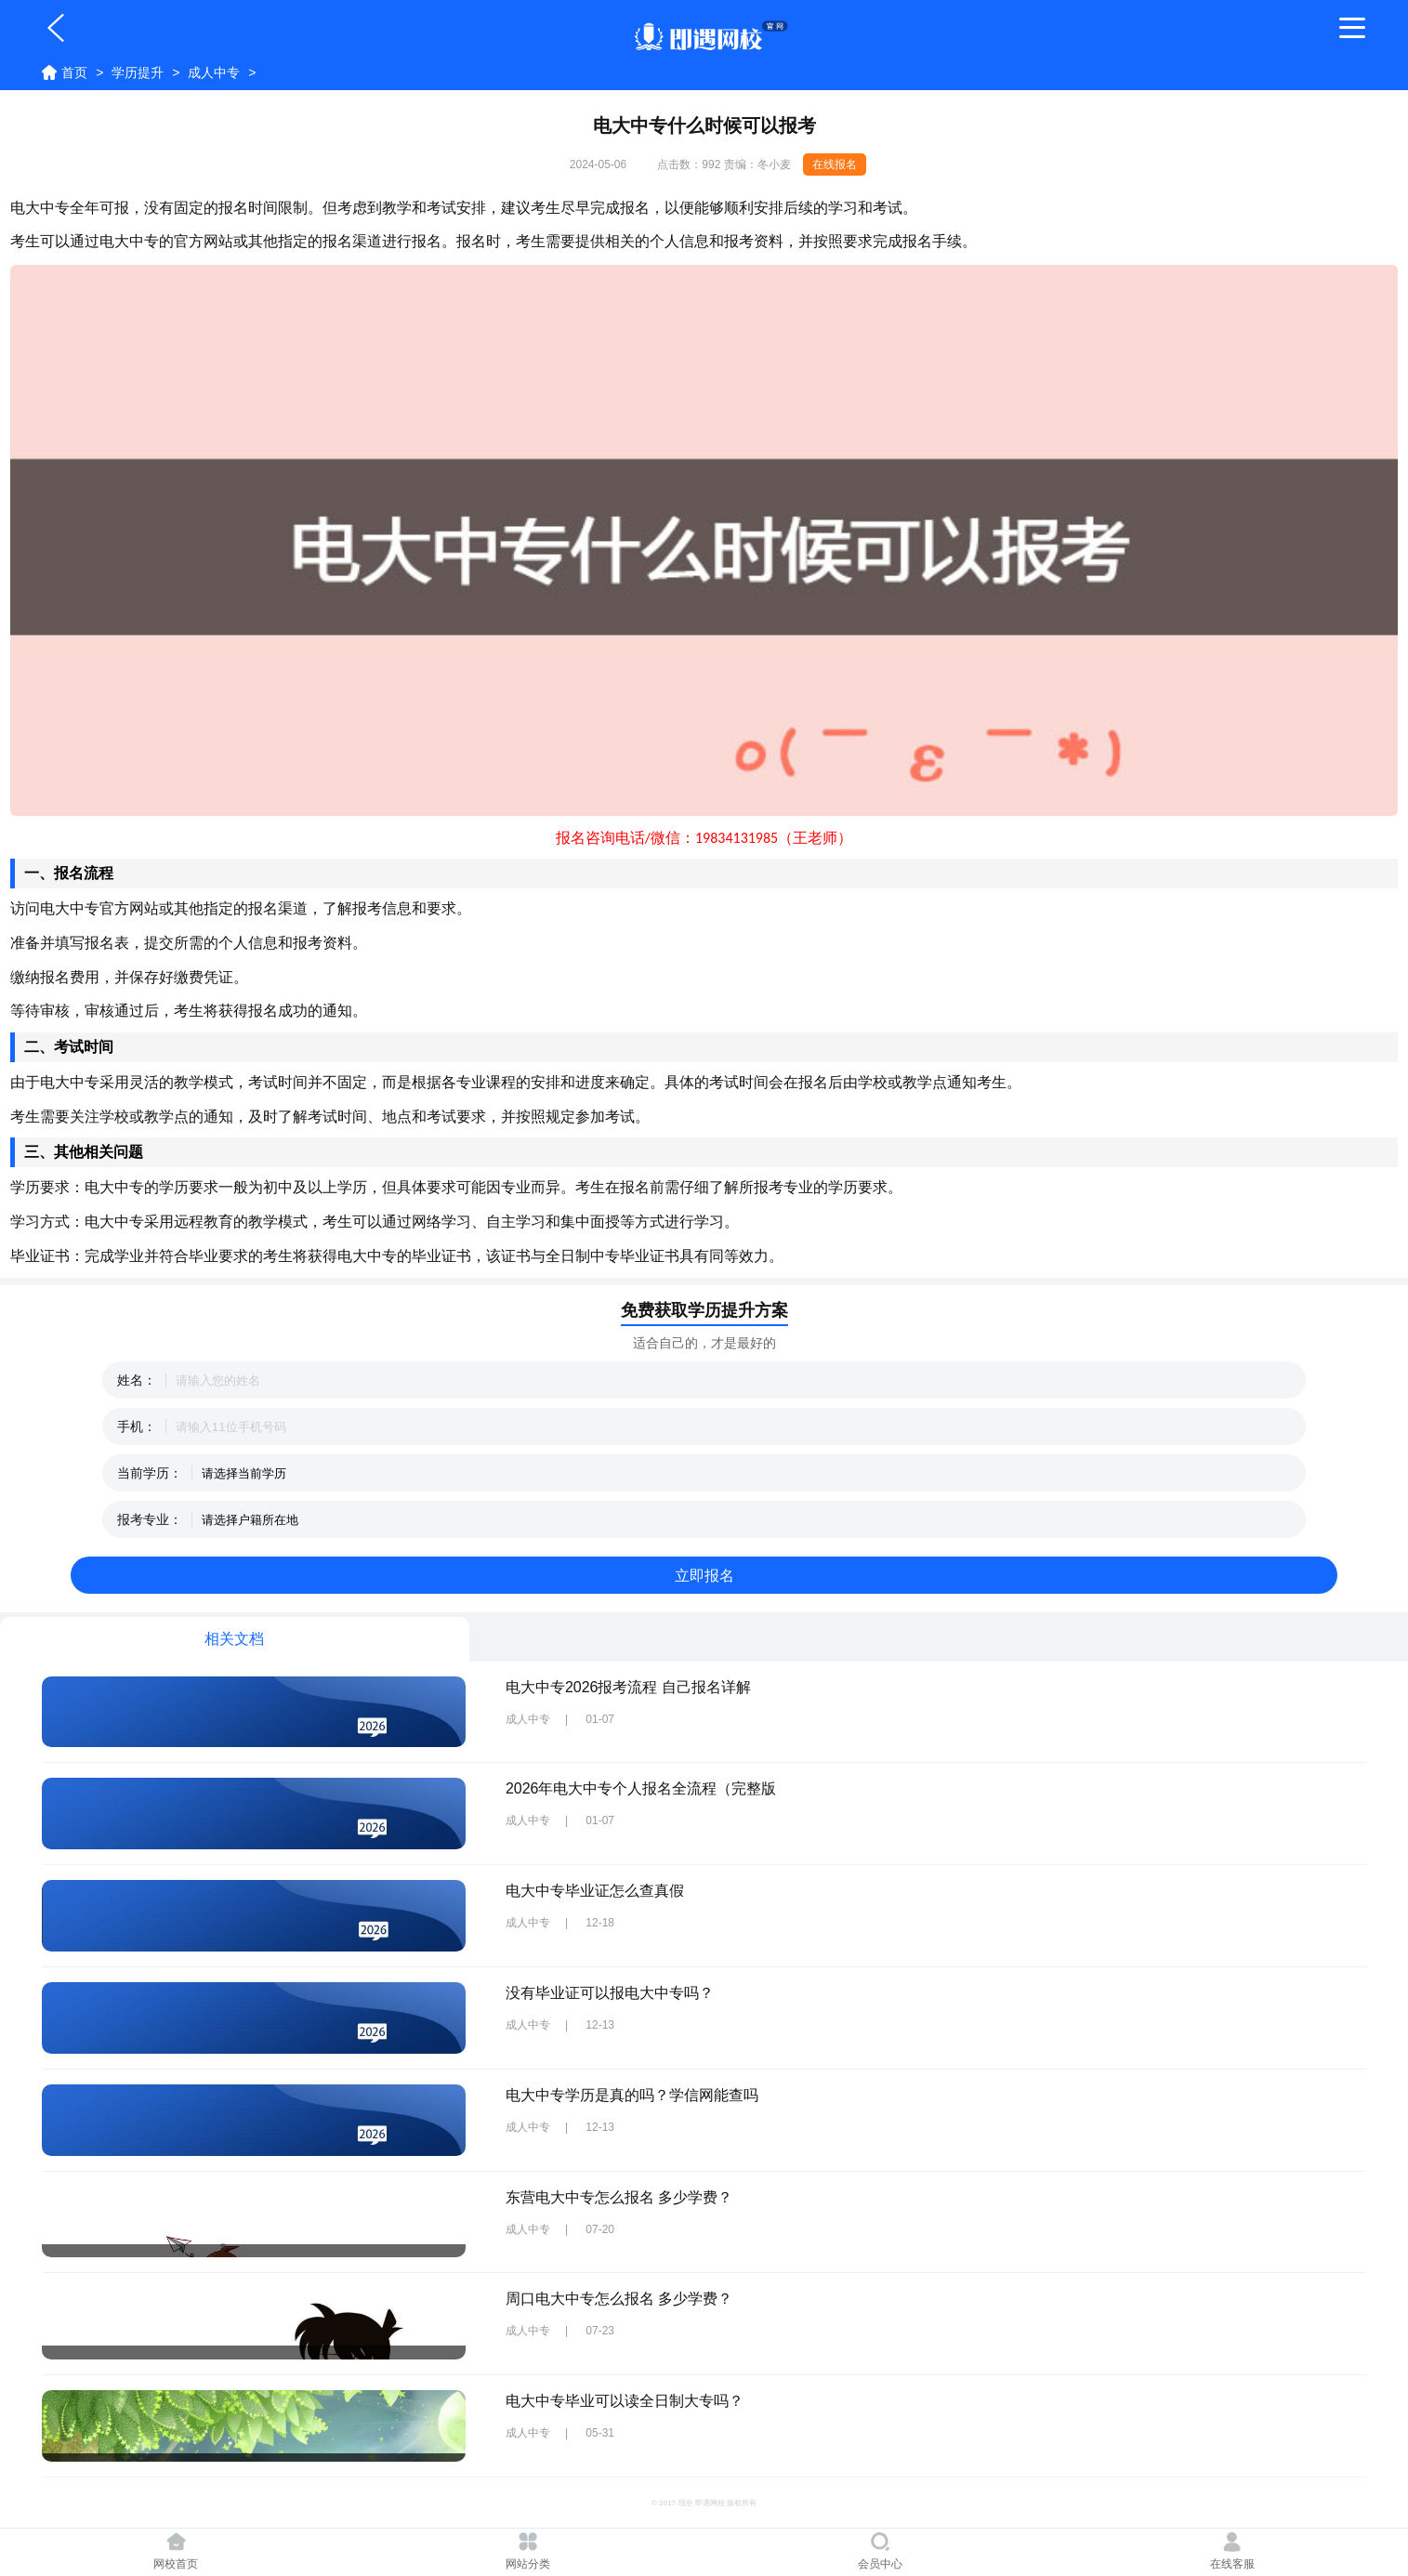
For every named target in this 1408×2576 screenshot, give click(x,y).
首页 (74, 72)
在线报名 (834, 164)
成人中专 (214, 72)
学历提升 (138, 72)
